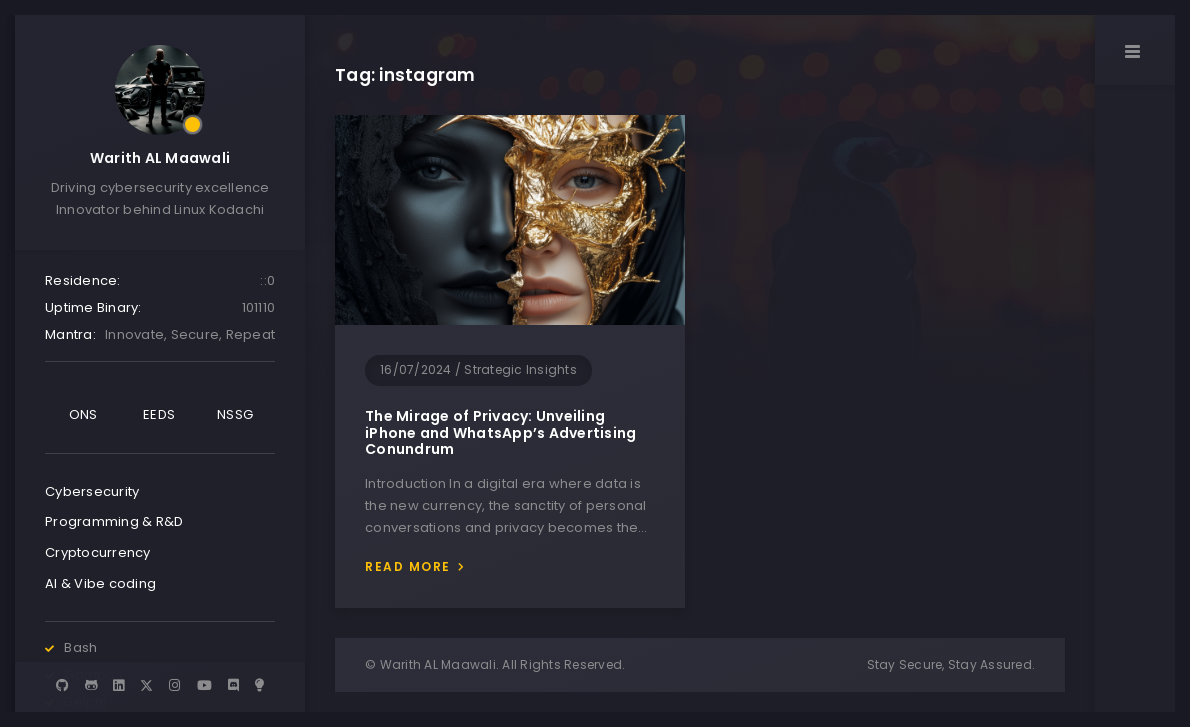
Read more (408, 566)
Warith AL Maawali (160, 158)
